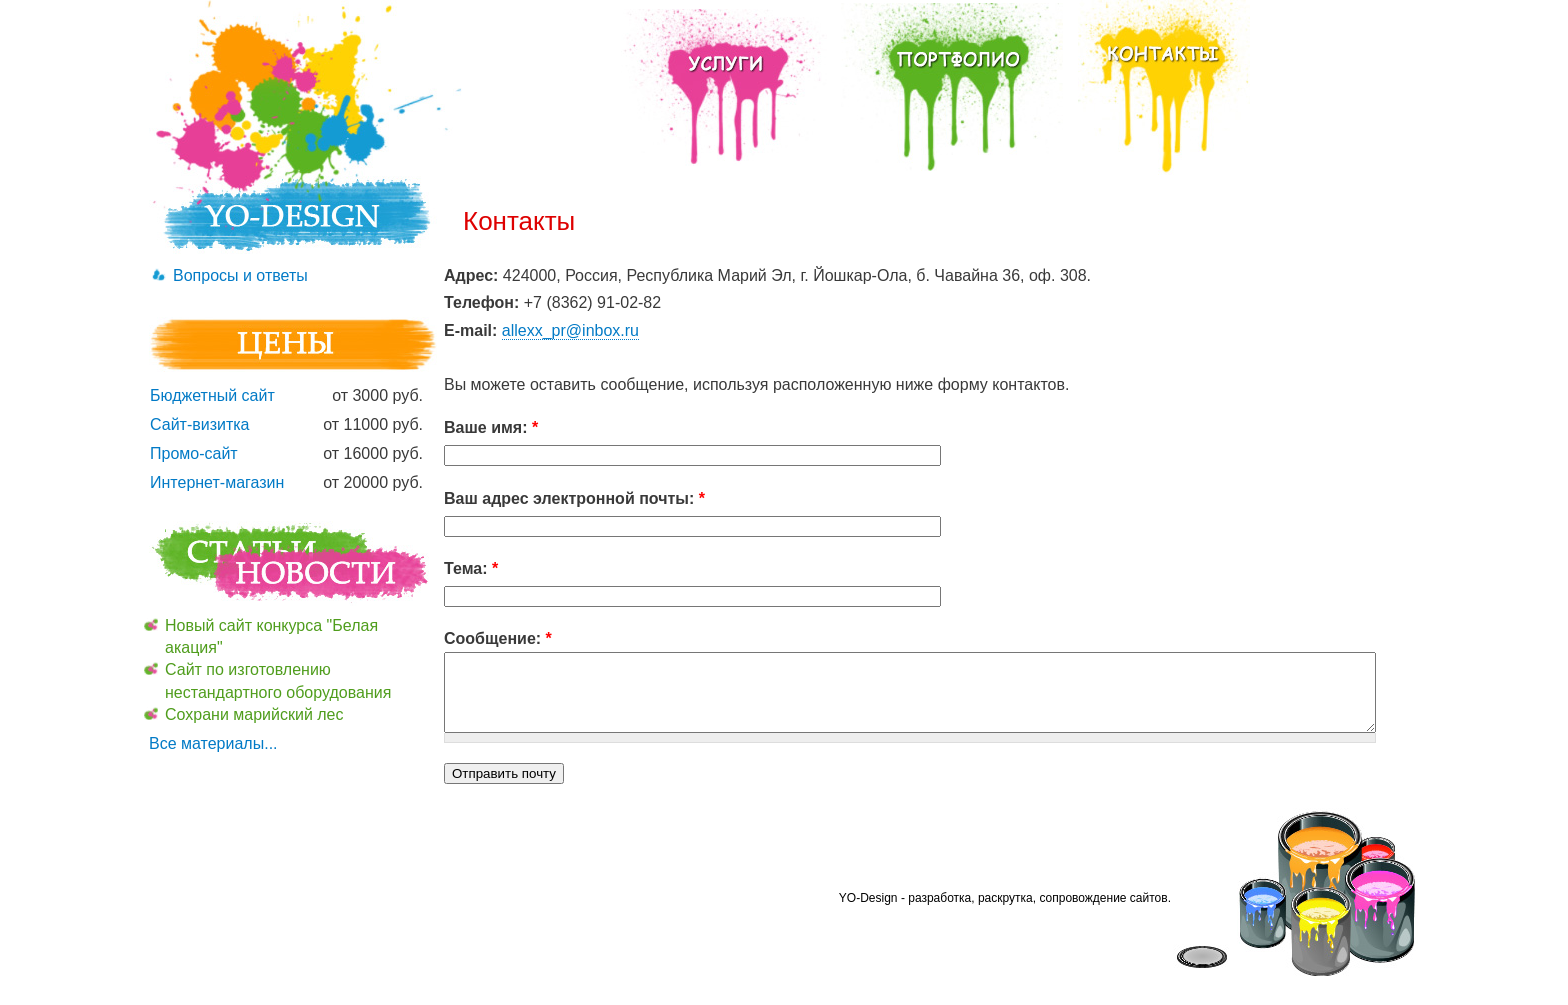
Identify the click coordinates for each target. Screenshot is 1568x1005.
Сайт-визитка (200, 424)
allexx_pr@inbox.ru (570, 330)
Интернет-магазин (217, 482)
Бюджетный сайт (212, 395)
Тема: (471, 568)
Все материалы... (213, 743)
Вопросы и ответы (240, 275)
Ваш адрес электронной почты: (574, 498)
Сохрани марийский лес (254, 714)
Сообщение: (498, 638)
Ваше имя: (491, 427)
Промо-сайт (194, 453)
